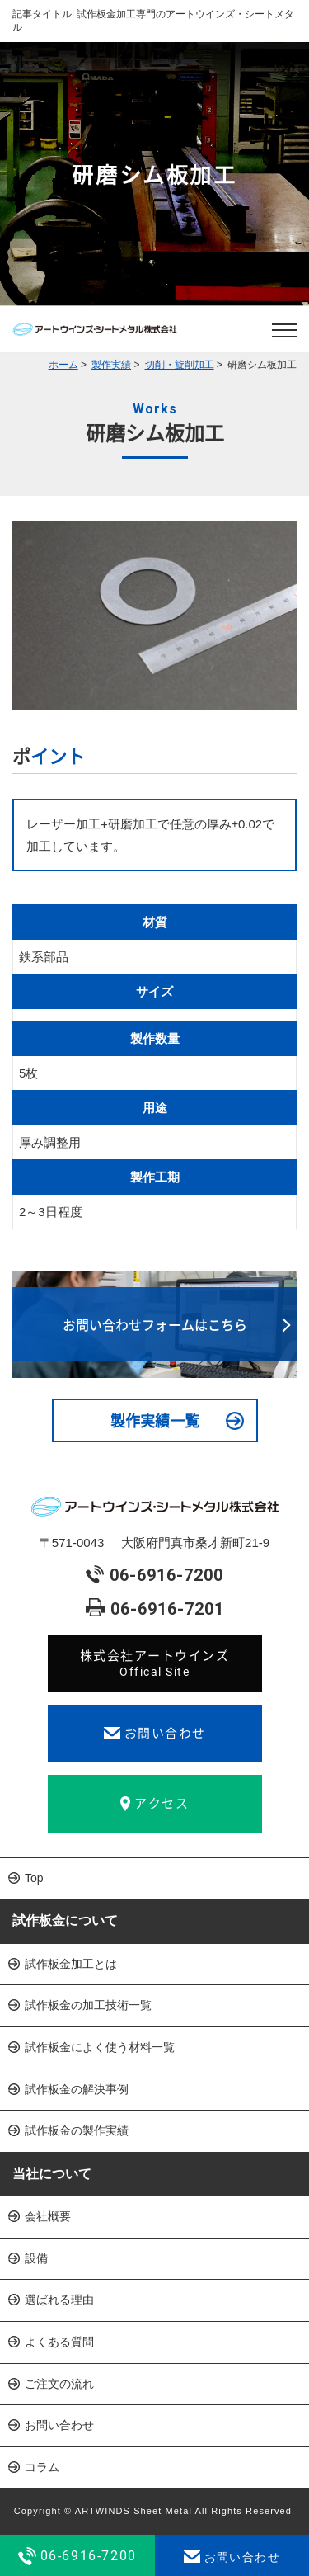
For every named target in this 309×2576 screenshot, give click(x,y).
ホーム (63, 364)
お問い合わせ (155, 1733)
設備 (36, 2258)
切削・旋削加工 (179, 364)
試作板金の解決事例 (77, 2089)
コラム (42, 2467)
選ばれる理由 (59, 2299)
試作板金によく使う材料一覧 (100, 2047)
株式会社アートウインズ (155, 1663)
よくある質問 (59, 2341)
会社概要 (48, 2216)
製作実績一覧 (154, 1420)
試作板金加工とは (71, 1963)
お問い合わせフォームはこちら (155, 1324)
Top (34, 1878)
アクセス (154, 1803)
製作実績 (111, 364)
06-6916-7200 (154, 1575)
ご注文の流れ (59, 2383)
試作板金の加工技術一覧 (88, 2005)
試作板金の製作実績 (77, 2130)
